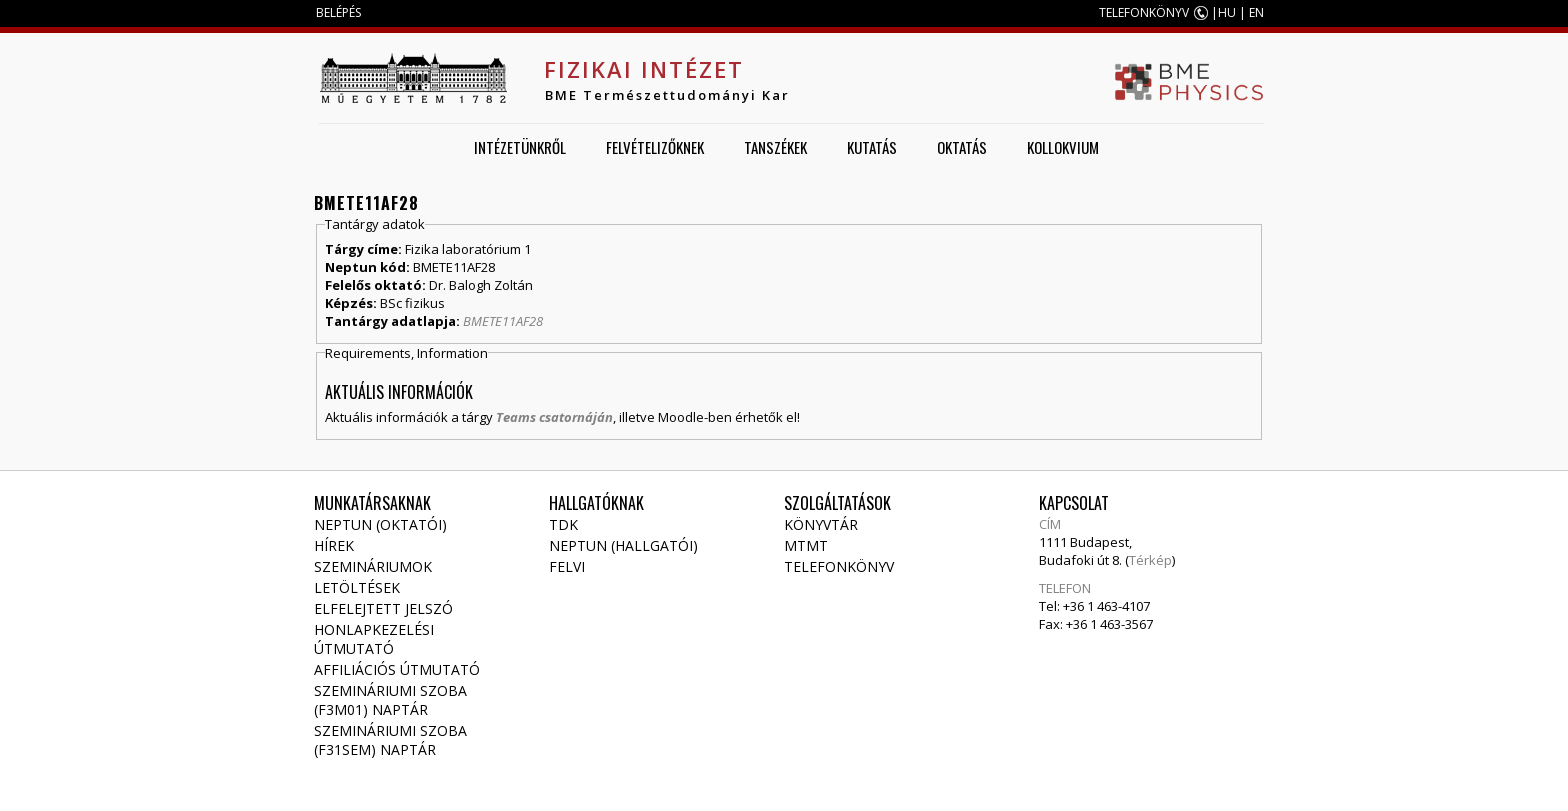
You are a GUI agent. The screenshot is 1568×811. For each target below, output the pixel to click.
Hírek (334, 545)
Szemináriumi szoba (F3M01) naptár (390, 700)
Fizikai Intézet (644, 69)
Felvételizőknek (655, 147)
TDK (563, 524)
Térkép (1150, 560)
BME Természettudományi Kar (667, 95)
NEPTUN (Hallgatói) (623, 545)
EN (1256, 12)
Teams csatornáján (554, 417)
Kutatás (872, 147)
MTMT (806, 545)
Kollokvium (1063, 147)
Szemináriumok (373, 566)
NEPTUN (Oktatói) (380, 524)
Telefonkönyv (839, 566)
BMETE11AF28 (503, 321)
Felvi (567, 566)
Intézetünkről (520, 147)
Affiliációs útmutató (397, 669)
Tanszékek (775, 147)
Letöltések (357, 587)
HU (1227, 12)
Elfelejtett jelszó (383, 608)
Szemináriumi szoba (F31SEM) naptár (390, 740)
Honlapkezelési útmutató (374, 639)
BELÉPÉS (338, 12)
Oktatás (962, 147)
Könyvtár (821, 524)
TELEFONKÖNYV (1144, 12)
